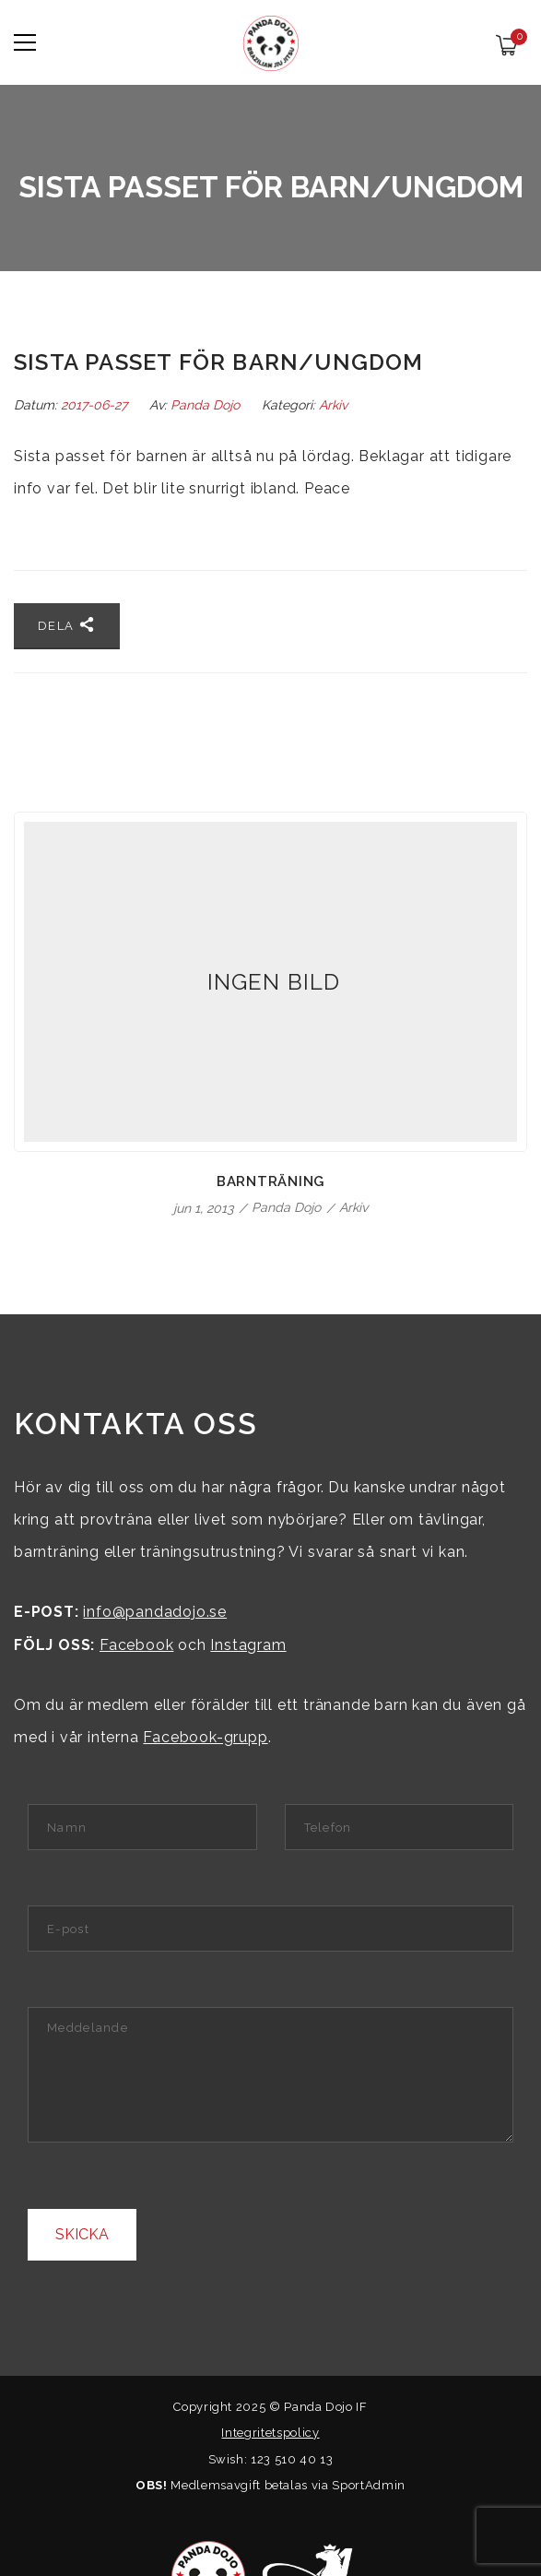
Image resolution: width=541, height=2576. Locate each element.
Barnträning (270, 1181)
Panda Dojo (205, 405)
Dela (67, 624)
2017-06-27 (96, 405)
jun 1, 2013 (205, 1208)
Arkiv (333, 405)
